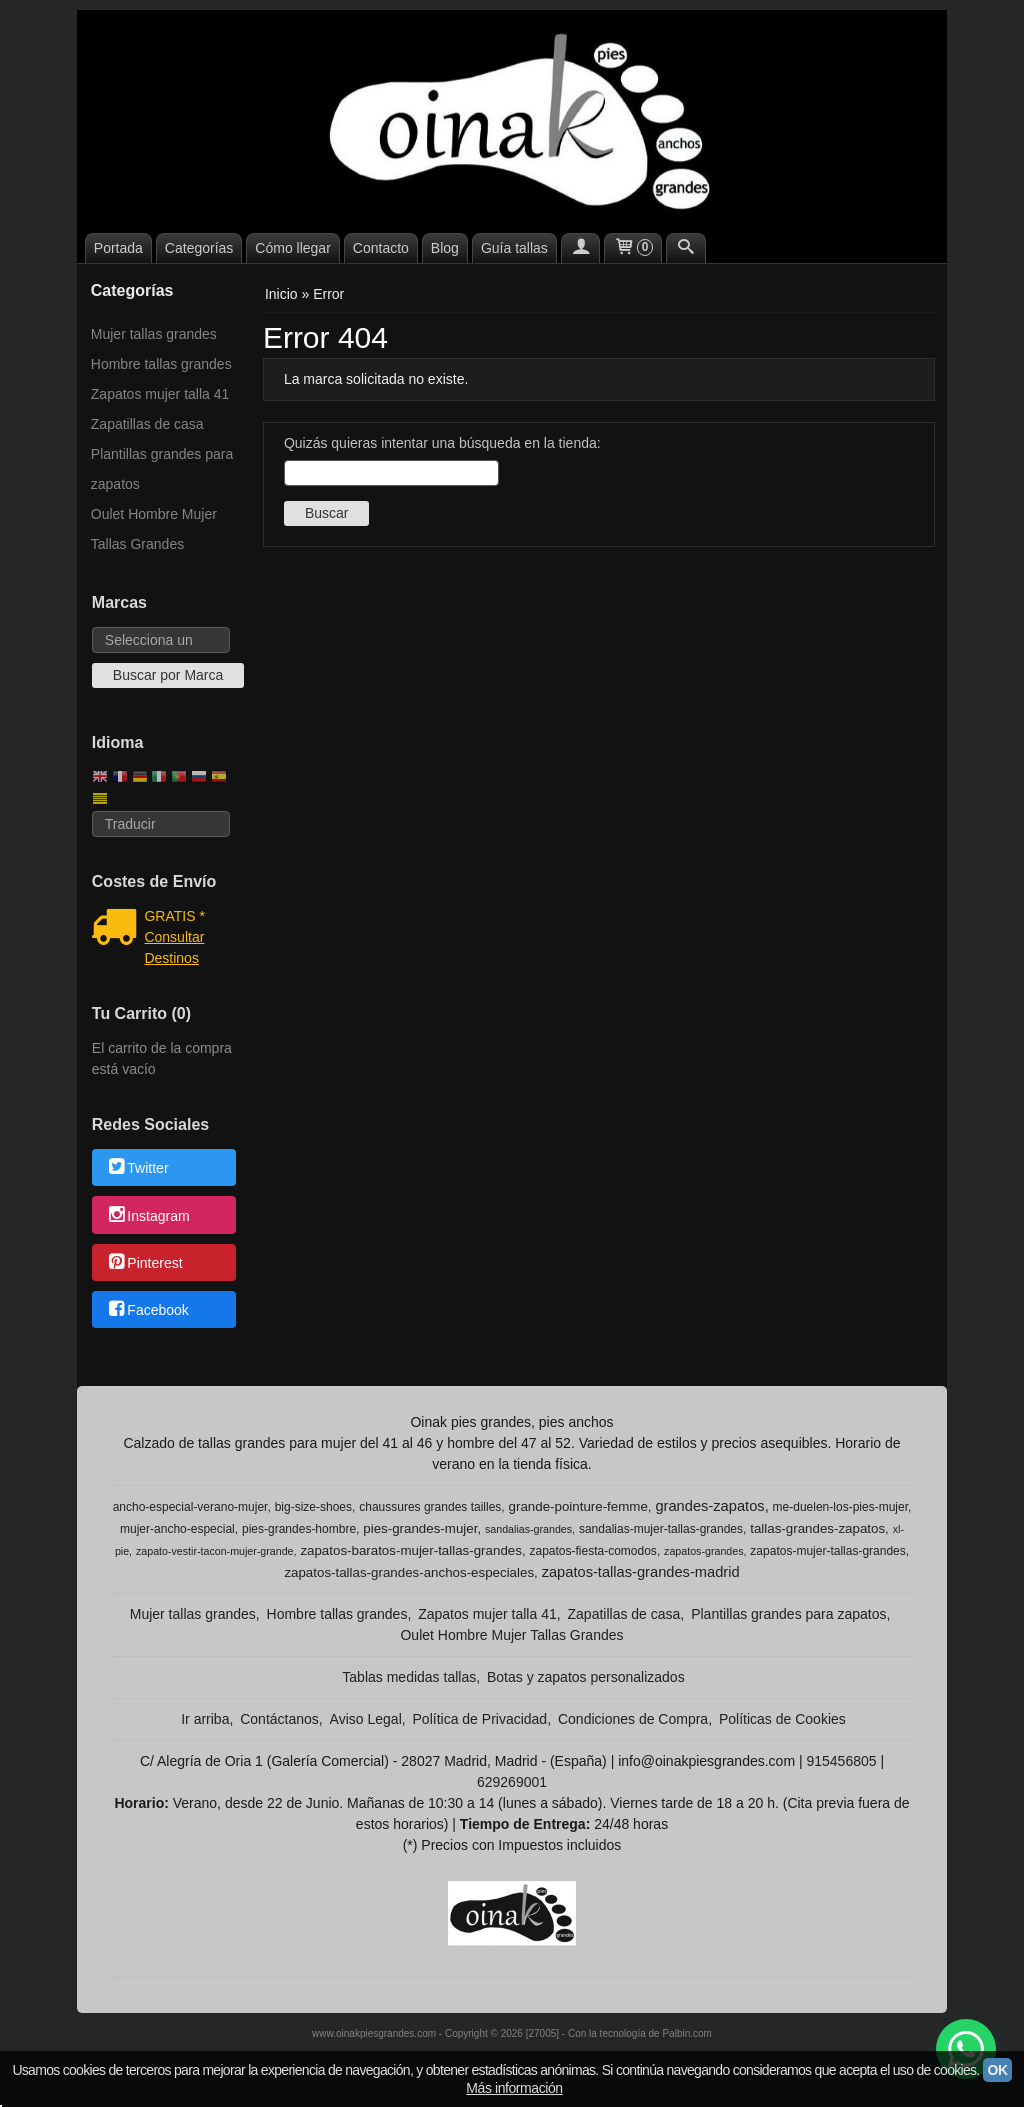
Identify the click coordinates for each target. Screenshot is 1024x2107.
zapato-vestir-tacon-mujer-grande (215, 1551)
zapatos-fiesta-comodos (592, 1551)
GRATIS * (174, 916)
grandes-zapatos (709, 1506)
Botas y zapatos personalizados (586, 1677)
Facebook (147, 1311)
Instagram (148, 1216)
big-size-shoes (313, 1507)
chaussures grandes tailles (430, 1507)
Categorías (199, 248)
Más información (514, 2088)
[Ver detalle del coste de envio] (118, 929)
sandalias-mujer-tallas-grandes (661, 1529)
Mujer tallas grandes (154, 334)
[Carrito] (633, 248)
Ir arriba (205, 1719)
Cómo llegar (292, 248)
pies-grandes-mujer (420, 1528)
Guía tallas (514, 248)
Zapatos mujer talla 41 (160, 394)
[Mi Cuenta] (581, 248)
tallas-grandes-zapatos (817, 1528)
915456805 (841, 1761)
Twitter (137, 1169)
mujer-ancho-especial (177, 1529)
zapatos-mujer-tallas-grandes (827, 1551)
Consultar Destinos (174, 947)
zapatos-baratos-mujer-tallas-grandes (411, 1550)
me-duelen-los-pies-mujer (840, 1507)
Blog (445, 248)
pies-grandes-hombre (299, 1529)
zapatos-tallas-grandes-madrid (641, 1572)
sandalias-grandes (528, 1529)
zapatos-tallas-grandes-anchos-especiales (409, 1572)
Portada (118, 248)
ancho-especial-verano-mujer (190, 1507)
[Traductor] (161, 824)
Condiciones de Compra (633, 1719)
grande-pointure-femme (578, 1506)
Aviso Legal (366, 1719)
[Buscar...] (686, 248)
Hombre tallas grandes (161, 364)
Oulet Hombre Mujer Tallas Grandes (154, 529)
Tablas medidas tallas (409, 1677)
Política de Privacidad (480, 1719)
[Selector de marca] (161, 640)
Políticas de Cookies (782, 1719)
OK (997, 2070)
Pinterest (144, 1263)
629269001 (512, 1782)
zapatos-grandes (703, 1551)
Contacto (381, 248)
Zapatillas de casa (147, 424)
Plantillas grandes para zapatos (162, 469)
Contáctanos (279, 1719)
